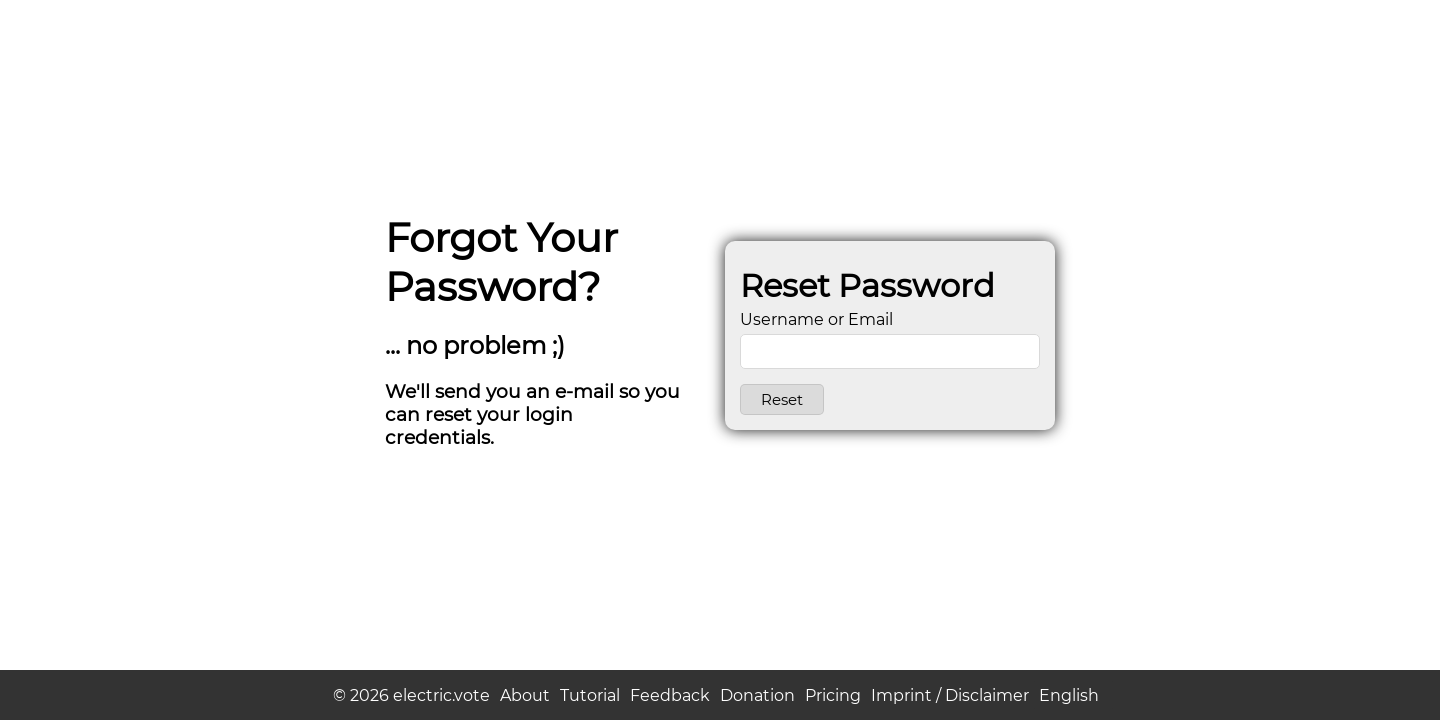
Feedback (670, 695)
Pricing (833, 695)
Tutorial (590, 695)
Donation (757, 695)
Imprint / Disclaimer (950, 695)
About (525, 695)
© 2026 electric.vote (411, 695)
